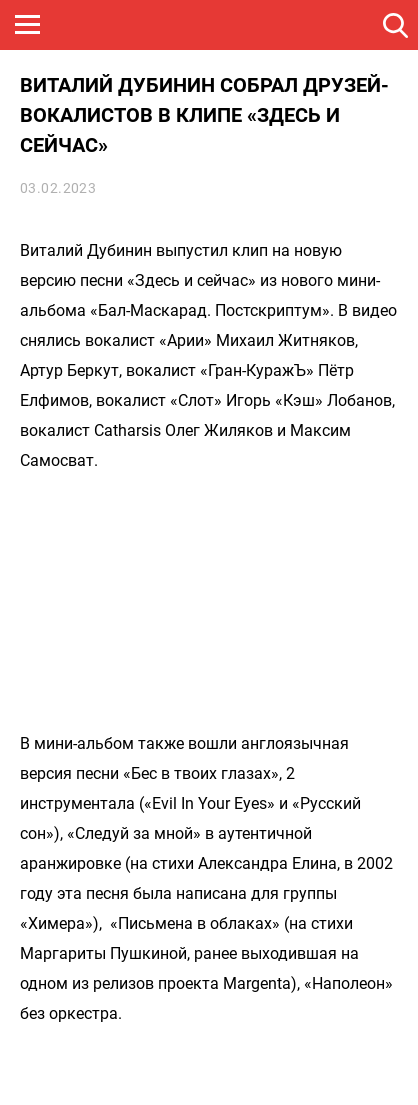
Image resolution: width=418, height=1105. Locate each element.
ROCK (210, 25)
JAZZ (305, 25)
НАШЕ (115, 25)
